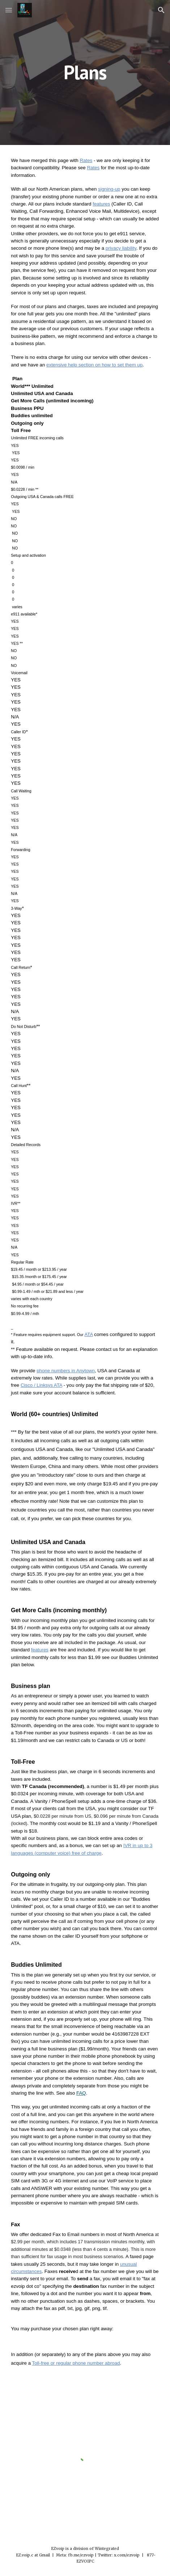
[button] (8, 10)
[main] (85, 72)
